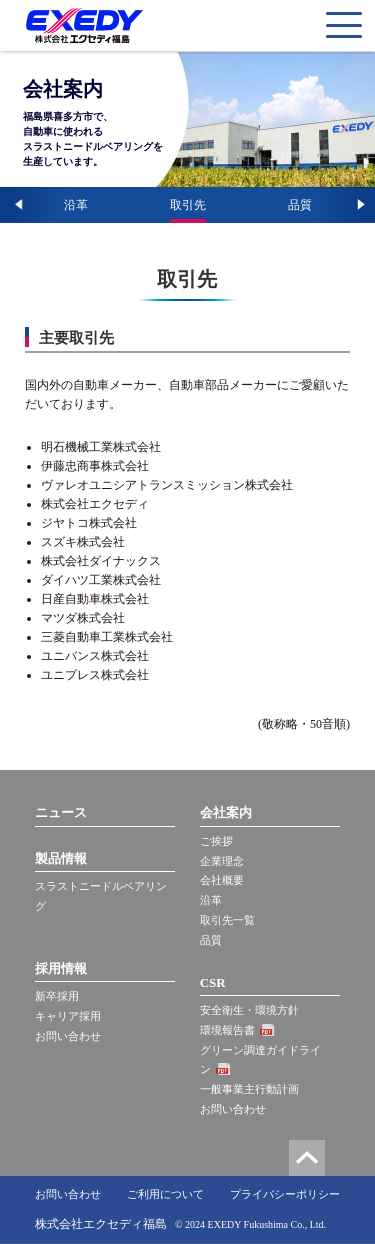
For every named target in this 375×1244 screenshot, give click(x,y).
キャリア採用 (68, 1016)
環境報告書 (227, 1030)
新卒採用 (57, 996)
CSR (213, 982)
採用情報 (61, 968)
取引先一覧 (227, 920)
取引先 (188, 205)
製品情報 (61, 858)
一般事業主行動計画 (249, 1089)
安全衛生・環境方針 (249, 1010)
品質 (300, 205)
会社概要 (222, 880)
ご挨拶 (216, 841)
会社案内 (226, 812)
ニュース (61, 812)
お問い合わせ (68, 1036)
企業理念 (222, 861)
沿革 (76, 205)
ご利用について (165, 1194)
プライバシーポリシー (285, 1194)
